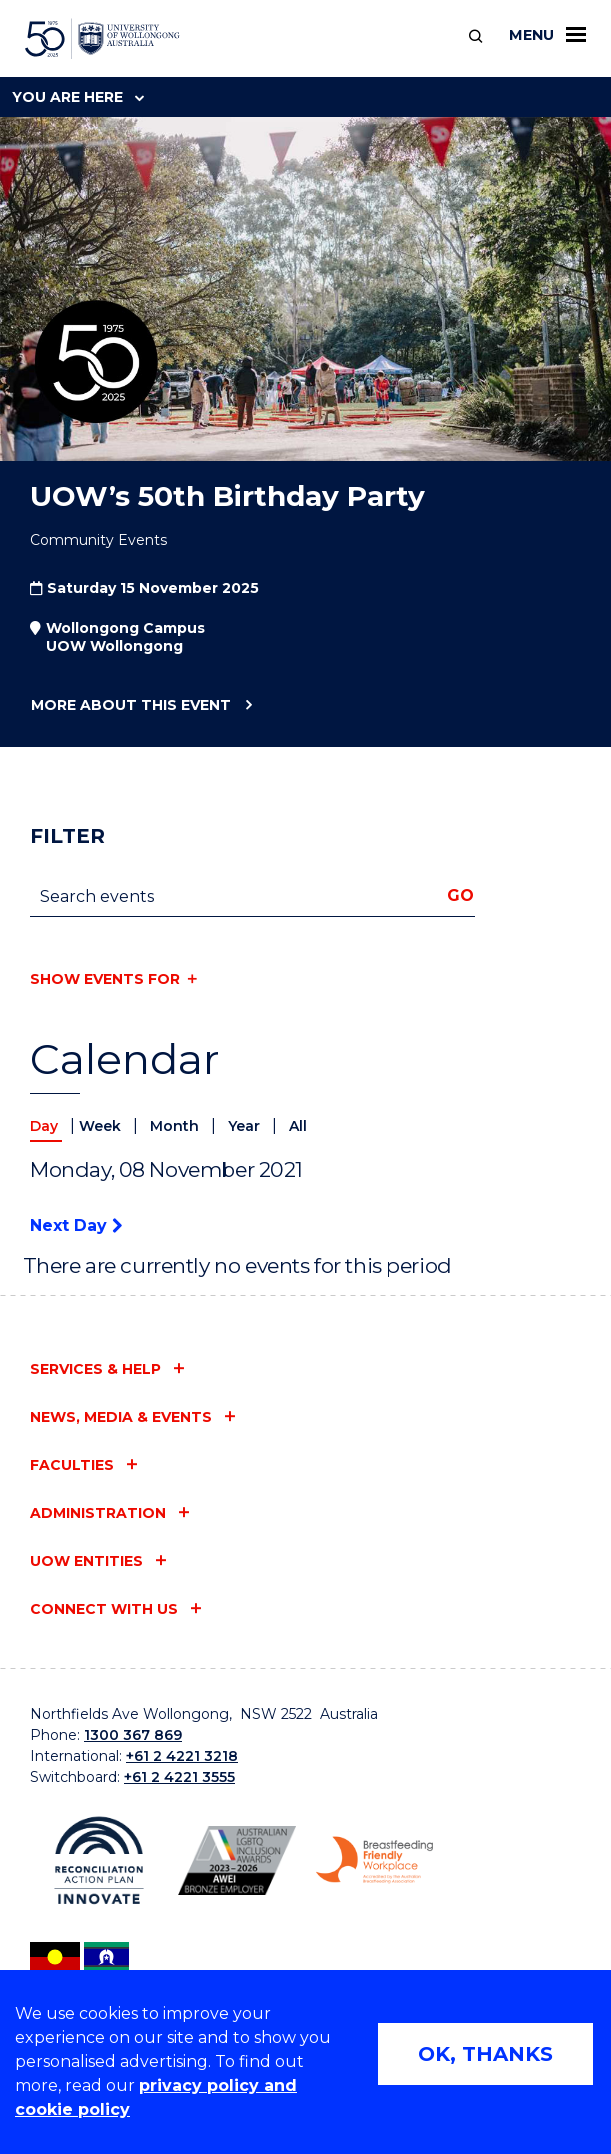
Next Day (76, 1225)
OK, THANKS (485, 2054)
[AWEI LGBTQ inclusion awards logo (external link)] (237, 1860)
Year (246, 1126)
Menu (547, 35)
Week (102, 1126)
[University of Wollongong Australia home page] (102, 39)
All (298, 1126)
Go (460, 895)
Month (176, 1126)
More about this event (130, 706)
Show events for (105, 979)
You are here (78, 97)
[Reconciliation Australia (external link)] (99, 1860)
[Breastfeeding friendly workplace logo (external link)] (375, 1860)
